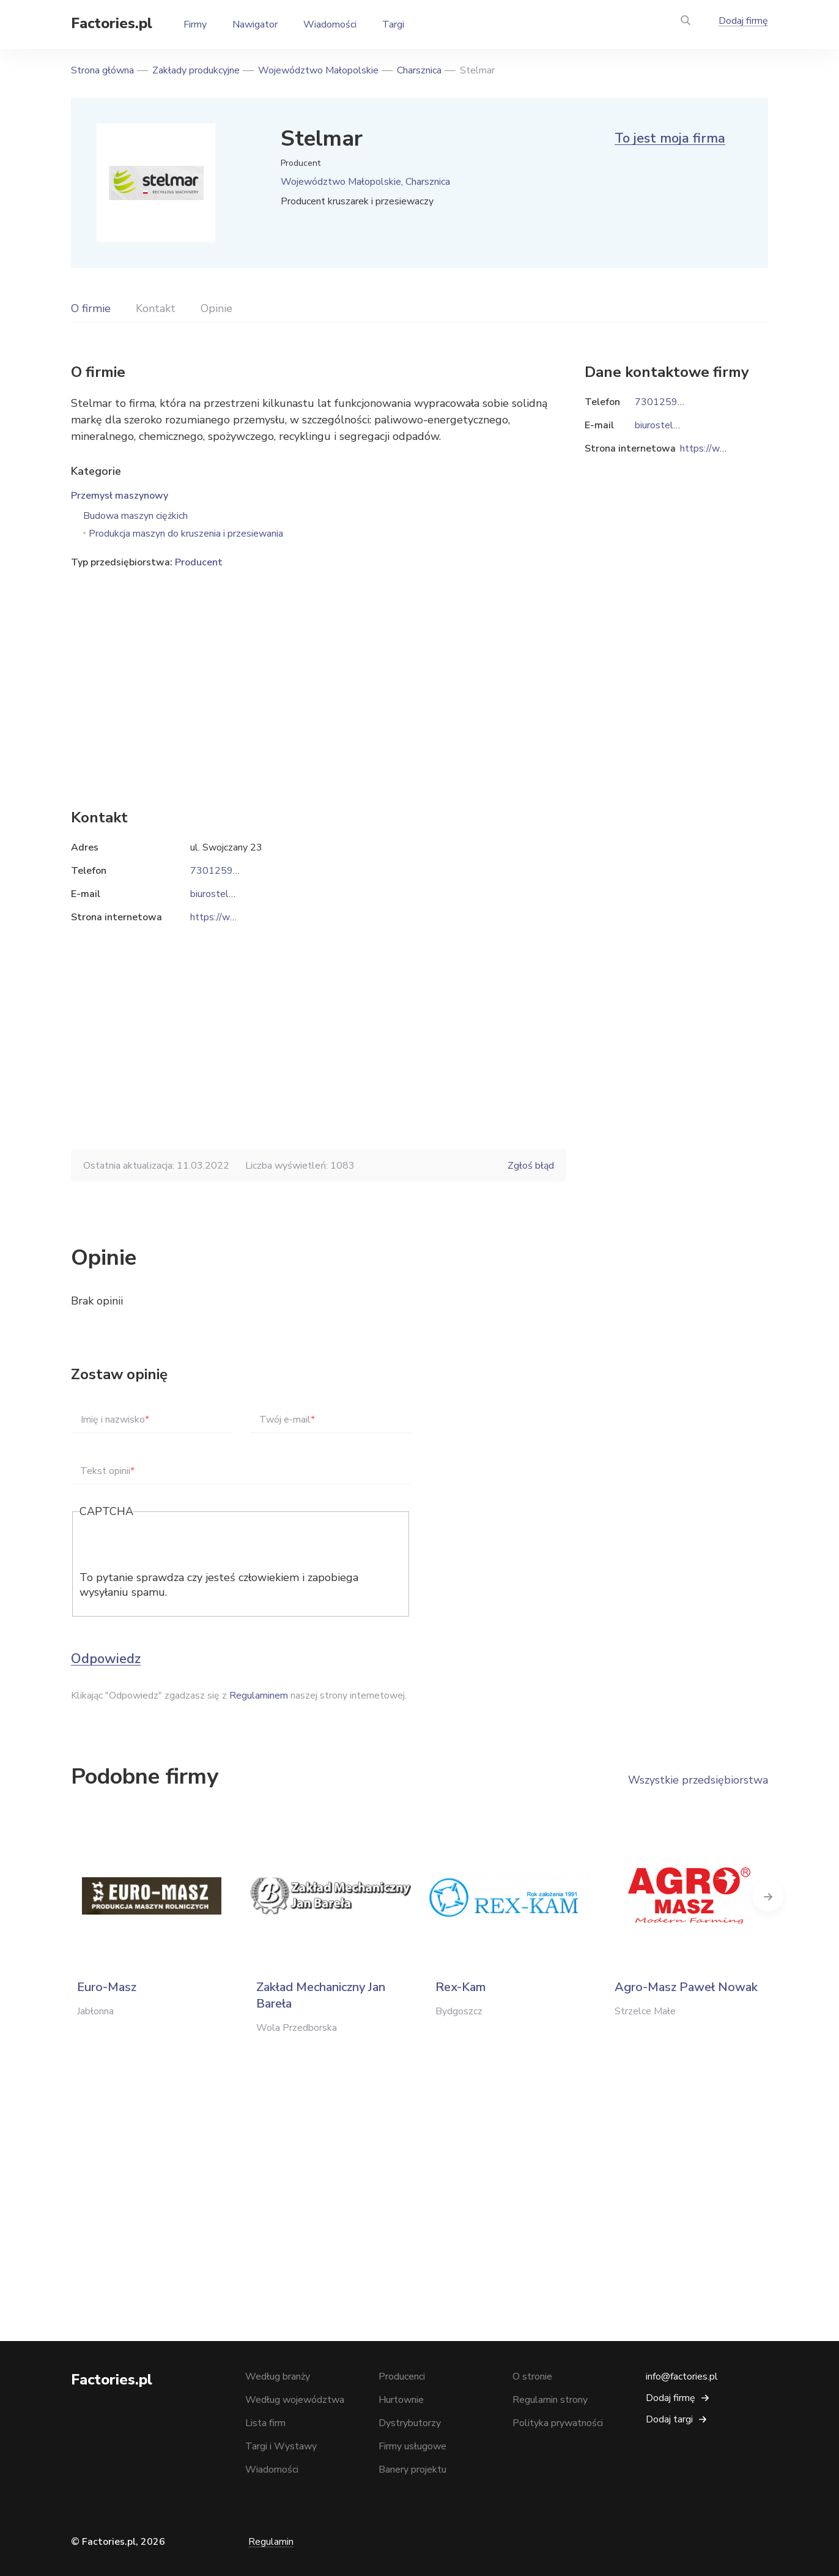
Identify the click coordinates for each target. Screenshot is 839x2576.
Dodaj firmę (743, 21)
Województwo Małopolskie (318, 70)
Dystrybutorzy (410, 2423)
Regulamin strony (550, 2400)
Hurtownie (401, 2400)
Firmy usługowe (412, 2446)
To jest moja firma (670, 138)
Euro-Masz (106, 1987)
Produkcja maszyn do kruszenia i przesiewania (186, 533)
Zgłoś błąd (531, 1165)
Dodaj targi (669, 2419)
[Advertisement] (318, 670)
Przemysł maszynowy (119, 495)
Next (768, 1896)
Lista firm (265, 2423)
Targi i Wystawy (281, 2446)
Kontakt (156, 308)
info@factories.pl (682, 2376)
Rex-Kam (460, 1987)
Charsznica (419, 70)
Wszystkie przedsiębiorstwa (698, 1780)
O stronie (532, 2376)
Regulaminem (258, 1695)
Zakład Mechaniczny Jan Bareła (320, 1995)
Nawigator (255, 24)
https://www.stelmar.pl (240, 917)
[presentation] (172, 1546)
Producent (199, 562)
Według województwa (294, 2400)
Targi (393, 24)
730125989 (217, 870)
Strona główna (102, 70)
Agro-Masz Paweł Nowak (686, 1987)
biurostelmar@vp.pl (232, 894)
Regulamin (271, 2541)
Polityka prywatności (557, 2423)
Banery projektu (412, 2469)
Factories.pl (111, 23)
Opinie (216, 308)
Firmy (195, 24)
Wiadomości (330, 24)
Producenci (402, 2376)
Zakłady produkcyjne (196, 70)
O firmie (91, 308)
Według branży (277, 2376)
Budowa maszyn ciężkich (135, 516)
